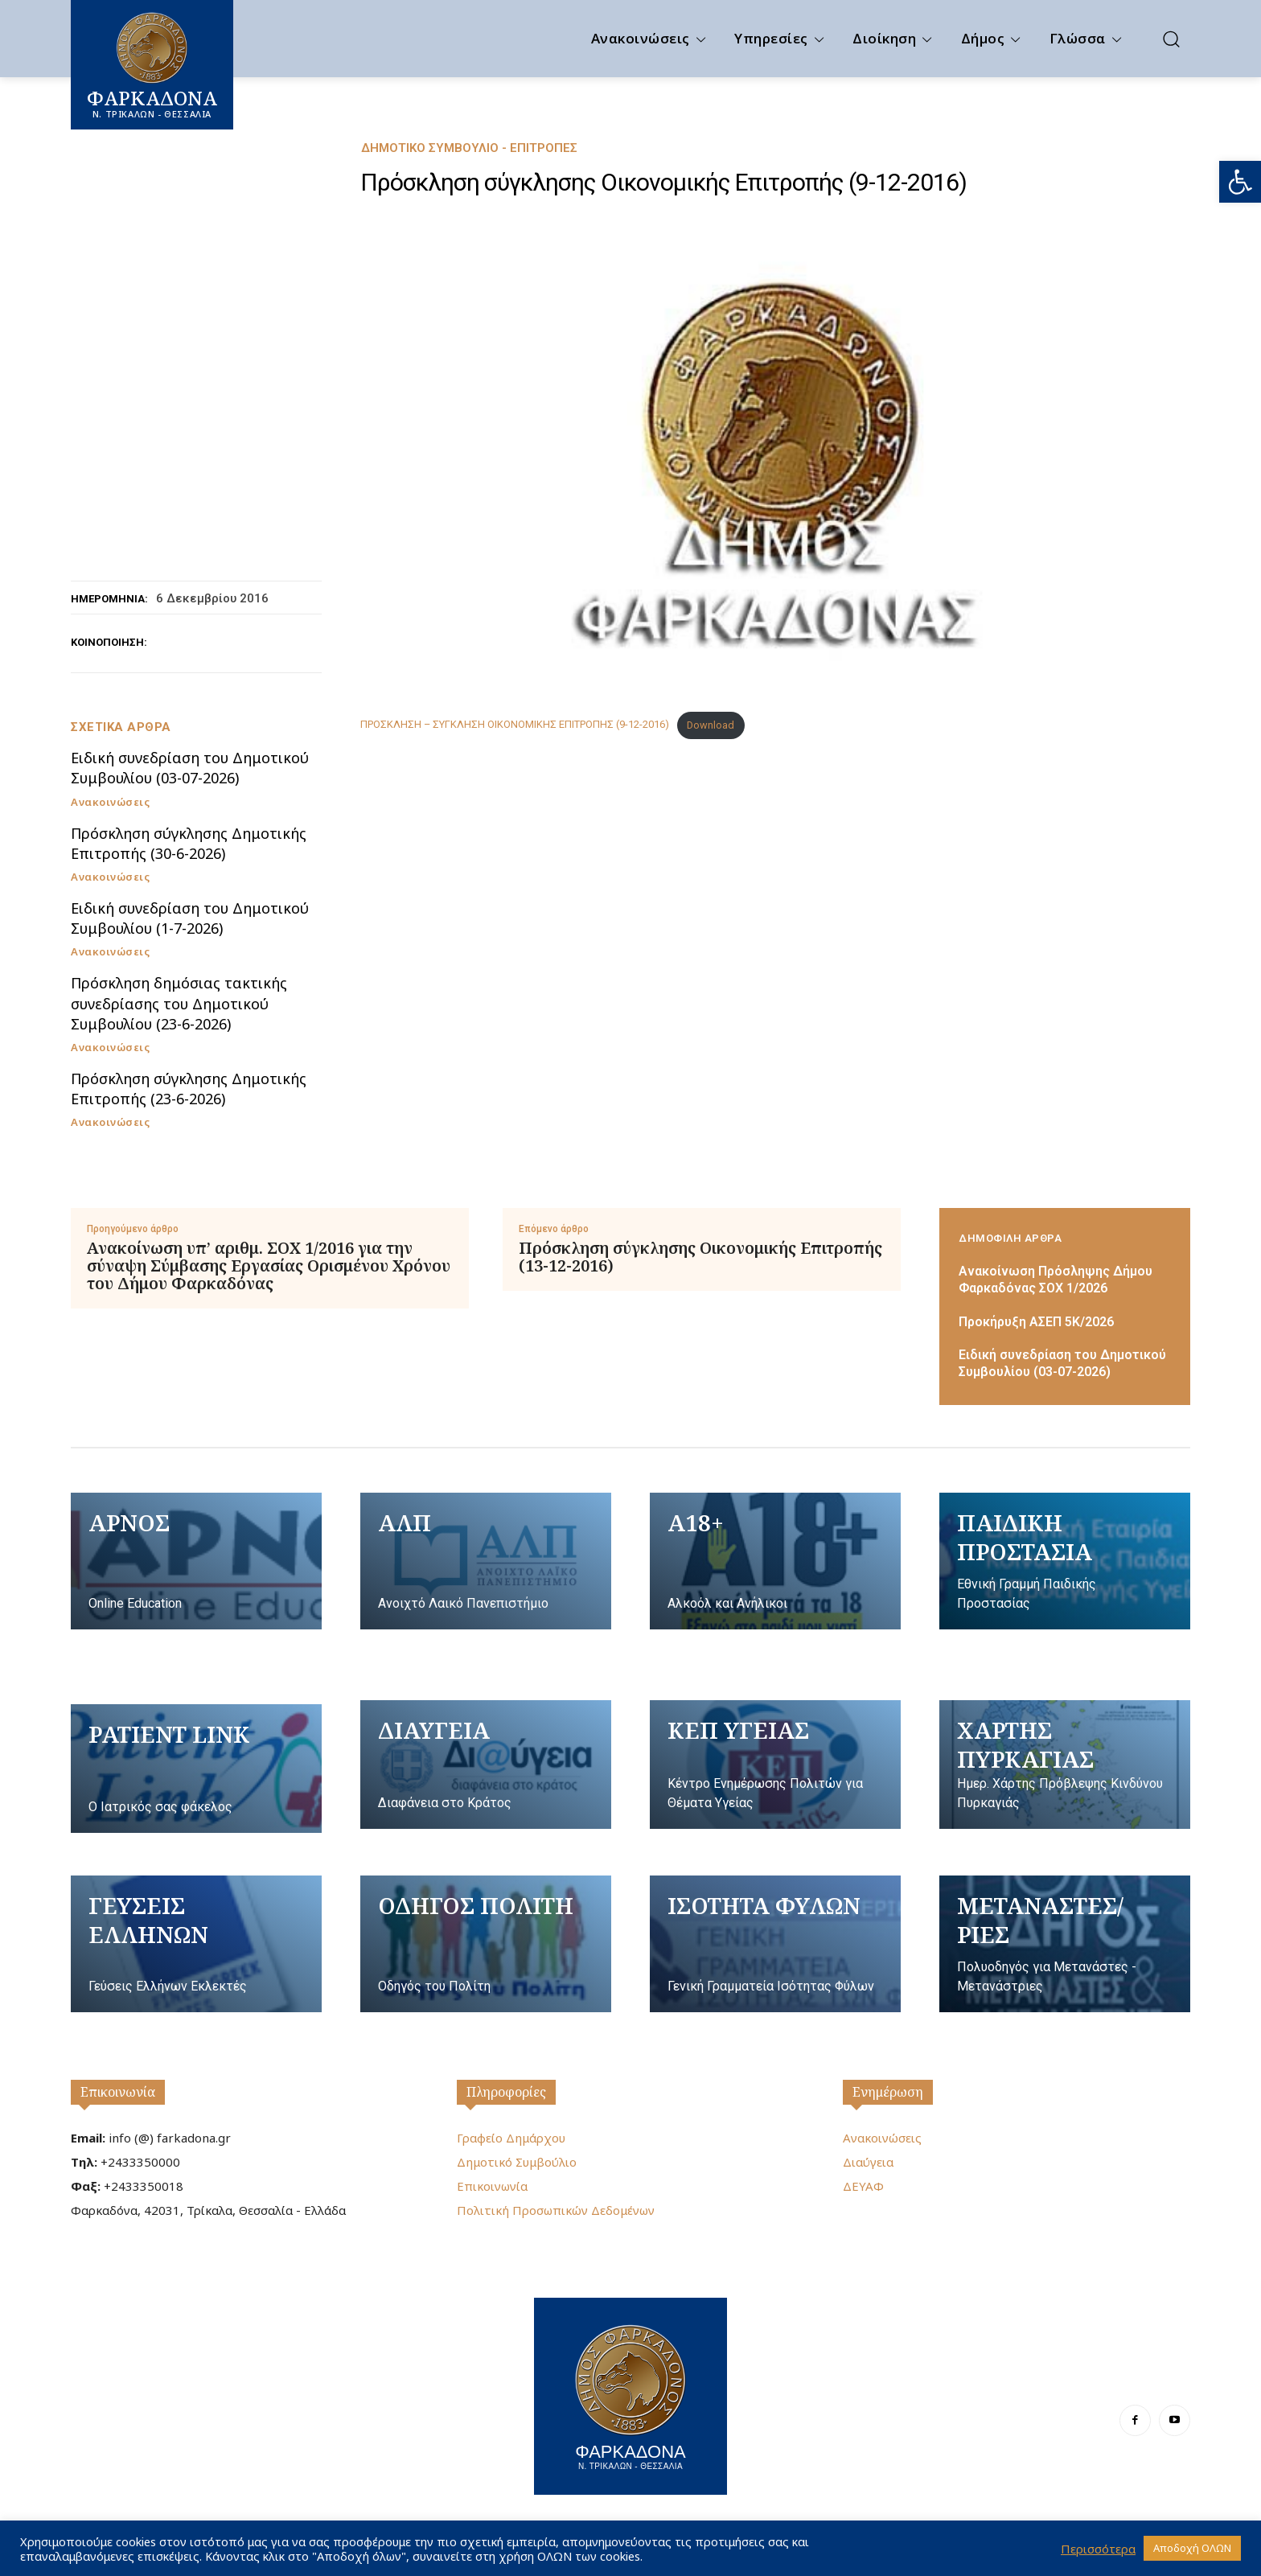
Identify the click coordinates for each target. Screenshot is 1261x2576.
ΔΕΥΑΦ (863, 2186)
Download (710, 725)
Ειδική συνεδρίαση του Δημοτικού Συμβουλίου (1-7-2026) (190, 918)
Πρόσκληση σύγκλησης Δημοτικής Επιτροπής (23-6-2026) (188, 1088)
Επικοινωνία (117, 2092)
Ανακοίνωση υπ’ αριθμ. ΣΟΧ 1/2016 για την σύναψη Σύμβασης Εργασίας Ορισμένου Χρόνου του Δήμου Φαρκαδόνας (268, 1265)
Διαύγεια (868, 2162)
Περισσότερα (1098, 2548)
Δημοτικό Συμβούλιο (517, 2162)
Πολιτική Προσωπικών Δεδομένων (556, 2210)
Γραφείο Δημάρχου (511, 2138)
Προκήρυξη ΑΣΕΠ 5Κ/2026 (1036, 1321)
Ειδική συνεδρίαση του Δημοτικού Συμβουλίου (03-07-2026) (190, 767)
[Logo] (630, 2394)
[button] (1240, 182)
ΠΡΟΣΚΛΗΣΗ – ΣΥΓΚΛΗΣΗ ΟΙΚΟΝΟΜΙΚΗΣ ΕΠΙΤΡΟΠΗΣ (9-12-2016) (514, 725)
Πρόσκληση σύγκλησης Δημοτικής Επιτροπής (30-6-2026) (188, 843)
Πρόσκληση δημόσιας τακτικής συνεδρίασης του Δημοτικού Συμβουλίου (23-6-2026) (179, 1003)
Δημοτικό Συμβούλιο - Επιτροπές (469, 148)
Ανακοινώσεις (110, 802)
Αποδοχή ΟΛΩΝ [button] (1192, 2548)
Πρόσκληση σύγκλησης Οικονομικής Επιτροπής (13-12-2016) (700, 1257)
